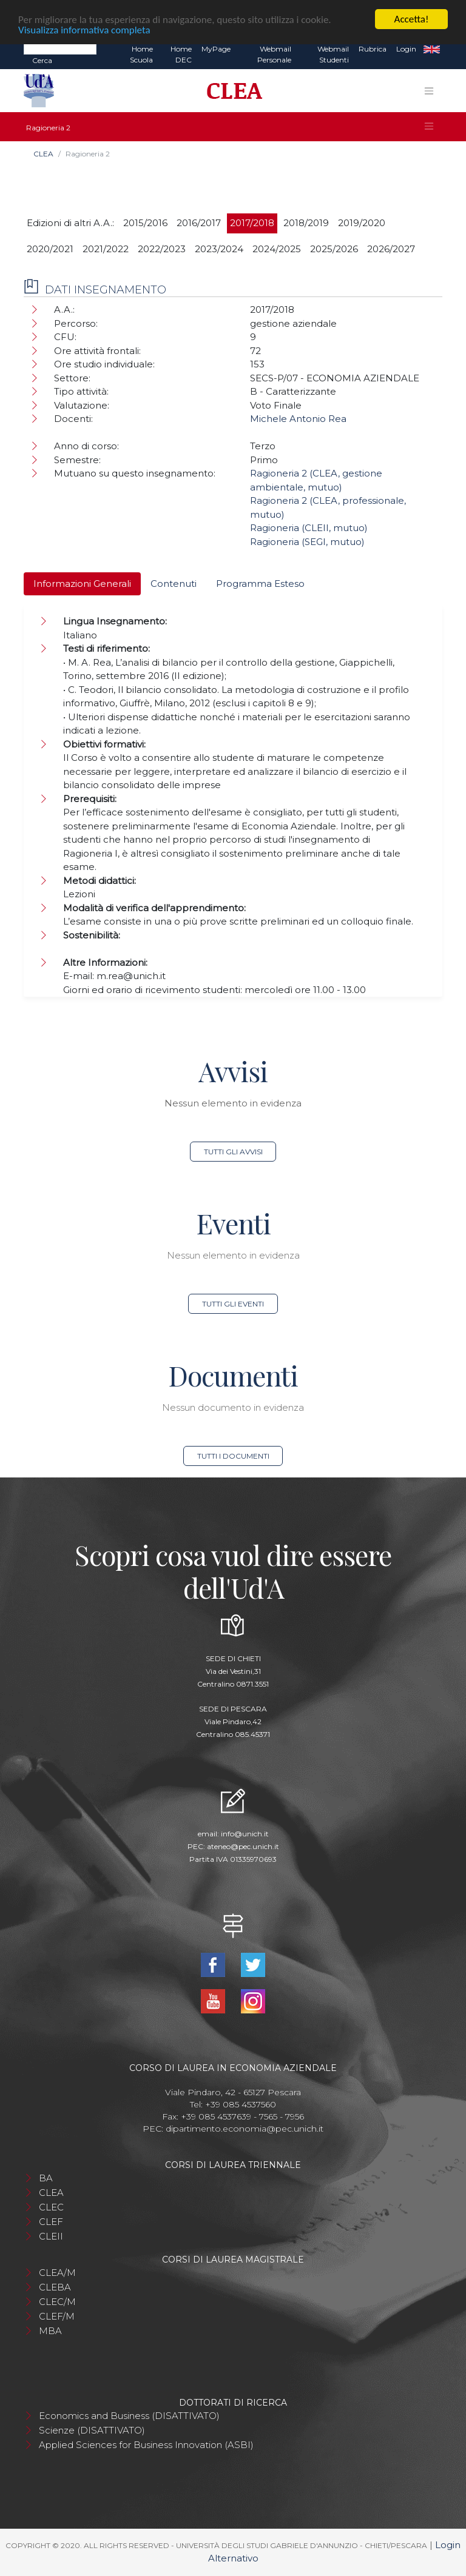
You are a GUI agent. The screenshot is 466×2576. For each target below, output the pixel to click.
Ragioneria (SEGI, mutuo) (307, 541)
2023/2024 (219, 249)
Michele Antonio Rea (298, 418)
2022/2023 (162, 249)
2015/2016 (145, 223)
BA (46, 2178)
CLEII (51, 2236)
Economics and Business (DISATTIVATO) (129, 2415)
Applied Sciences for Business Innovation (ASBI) (146, 2445)
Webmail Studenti (333, 54)
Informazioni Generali (82, 583)
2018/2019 (306, 223)
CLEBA (55, 2287)
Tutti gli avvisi (233, 1151)
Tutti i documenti (233, 1455)
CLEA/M (57, 2272)
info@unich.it (245, 1833)
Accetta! (411, 19)
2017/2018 (252, 223)
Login (406, 48)
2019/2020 (361, 223)
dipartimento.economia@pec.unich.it (244, 2128)
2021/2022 (106, 249)
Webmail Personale (274, 54)
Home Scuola (141, 54)
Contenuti (173, 583)
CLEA (43, 153)
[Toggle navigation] (429, 90)
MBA (50, 2331)
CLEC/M (57, 2301)
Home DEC (181, 54)
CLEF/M (57, 2316)
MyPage (216, 48)
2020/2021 (50, 249)
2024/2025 (276, 249)
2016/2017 (199, 223)
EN (431, 49)
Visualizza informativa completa (84, 30)
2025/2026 (334, 249)
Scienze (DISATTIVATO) (92, 2430)
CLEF (51, 2221)
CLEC (51, 2207)
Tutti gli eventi (233, 1303)
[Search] (60, 48)
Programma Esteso (260, 583)
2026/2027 (391, 249)
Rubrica (373, 48)
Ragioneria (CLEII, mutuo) (309, 528)
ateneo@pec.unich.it (243, 1846)
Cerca (42, 60)
